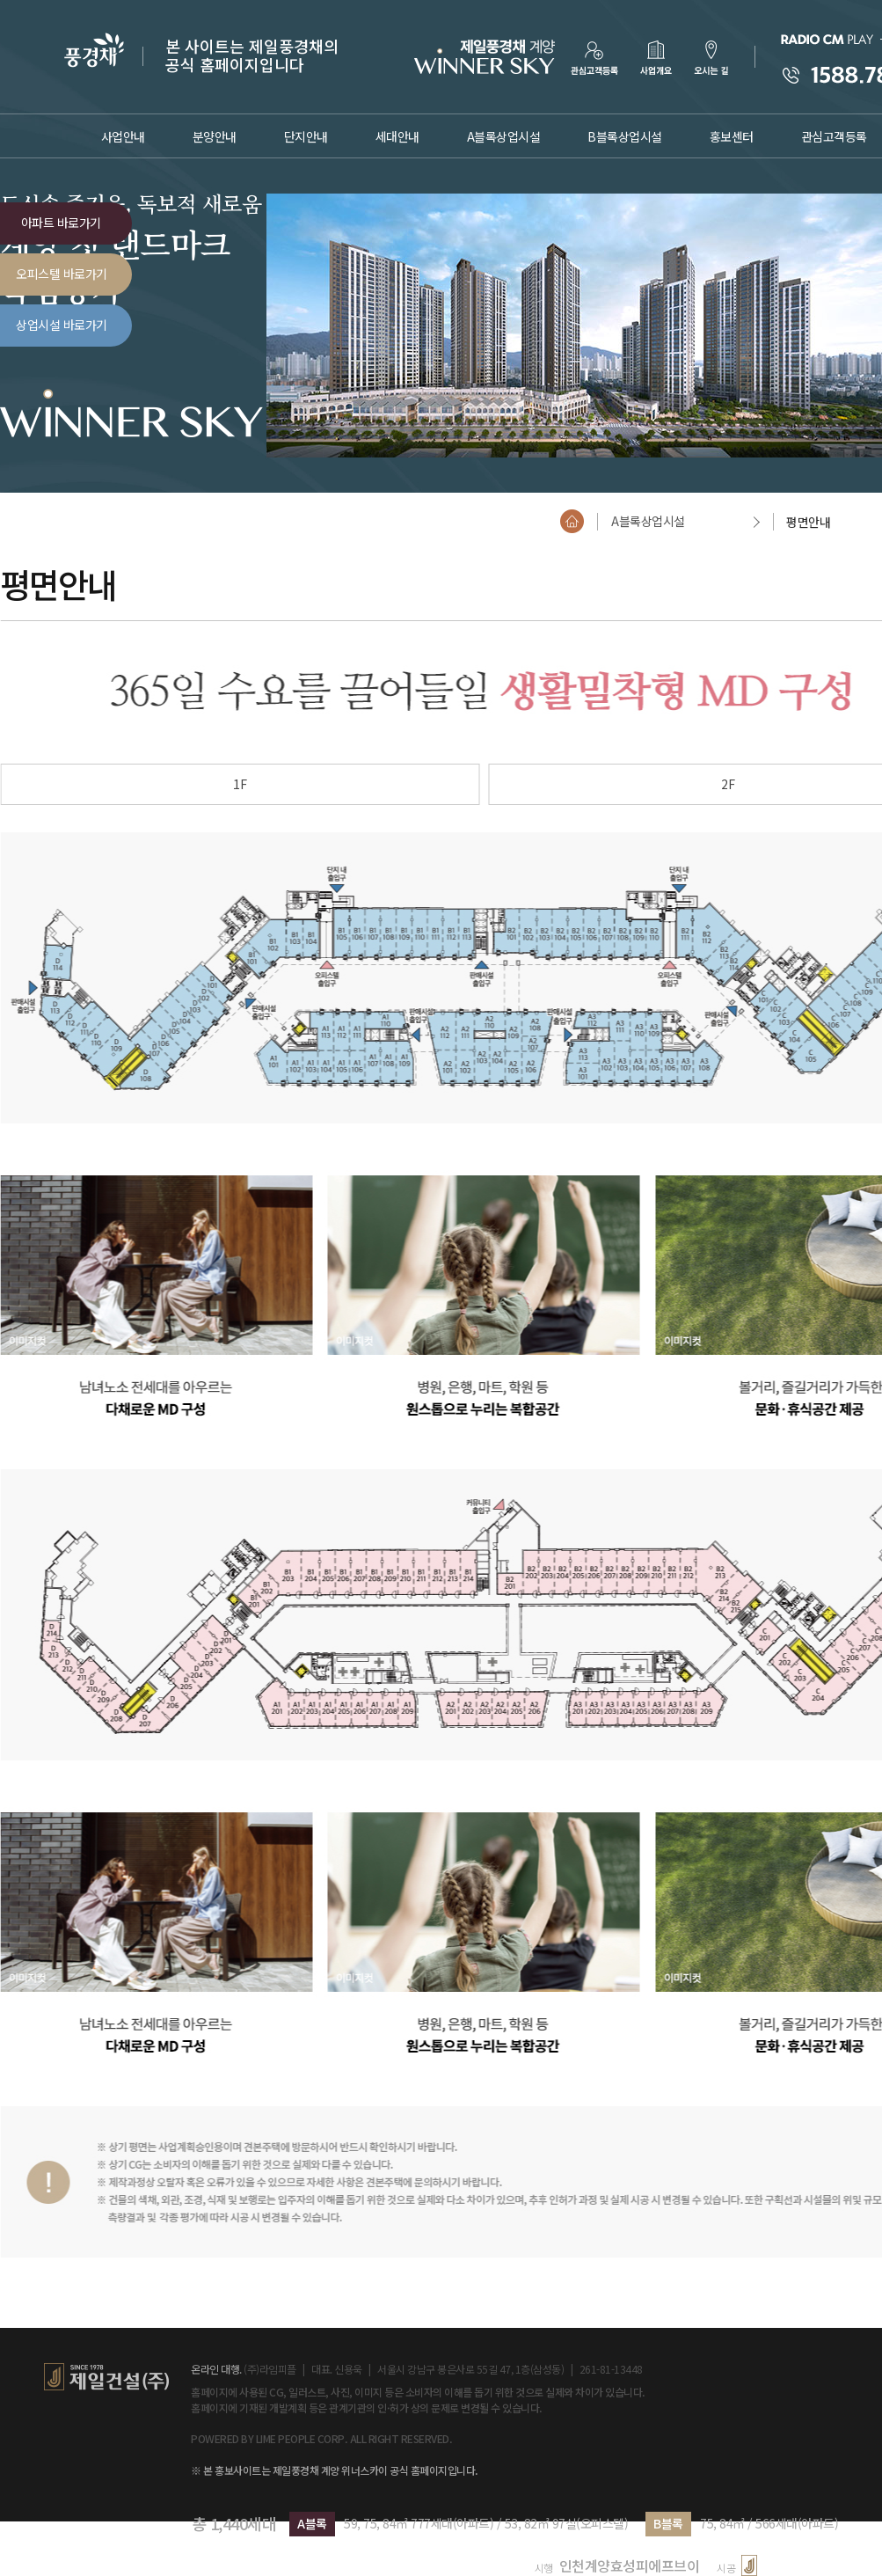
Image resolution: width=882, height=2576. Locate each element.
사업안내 (123, 136)
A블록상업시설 (504, 136)
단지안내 (306, 136)
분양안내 (215, 136)
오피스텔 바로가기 (61, 273)
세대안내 (397, 136)
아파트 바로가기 (61, 222)
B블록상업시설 (624, 136)
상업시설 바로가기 (61, 324)
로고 (483, 56)
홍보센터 (732, 136)
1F (240, 784)
